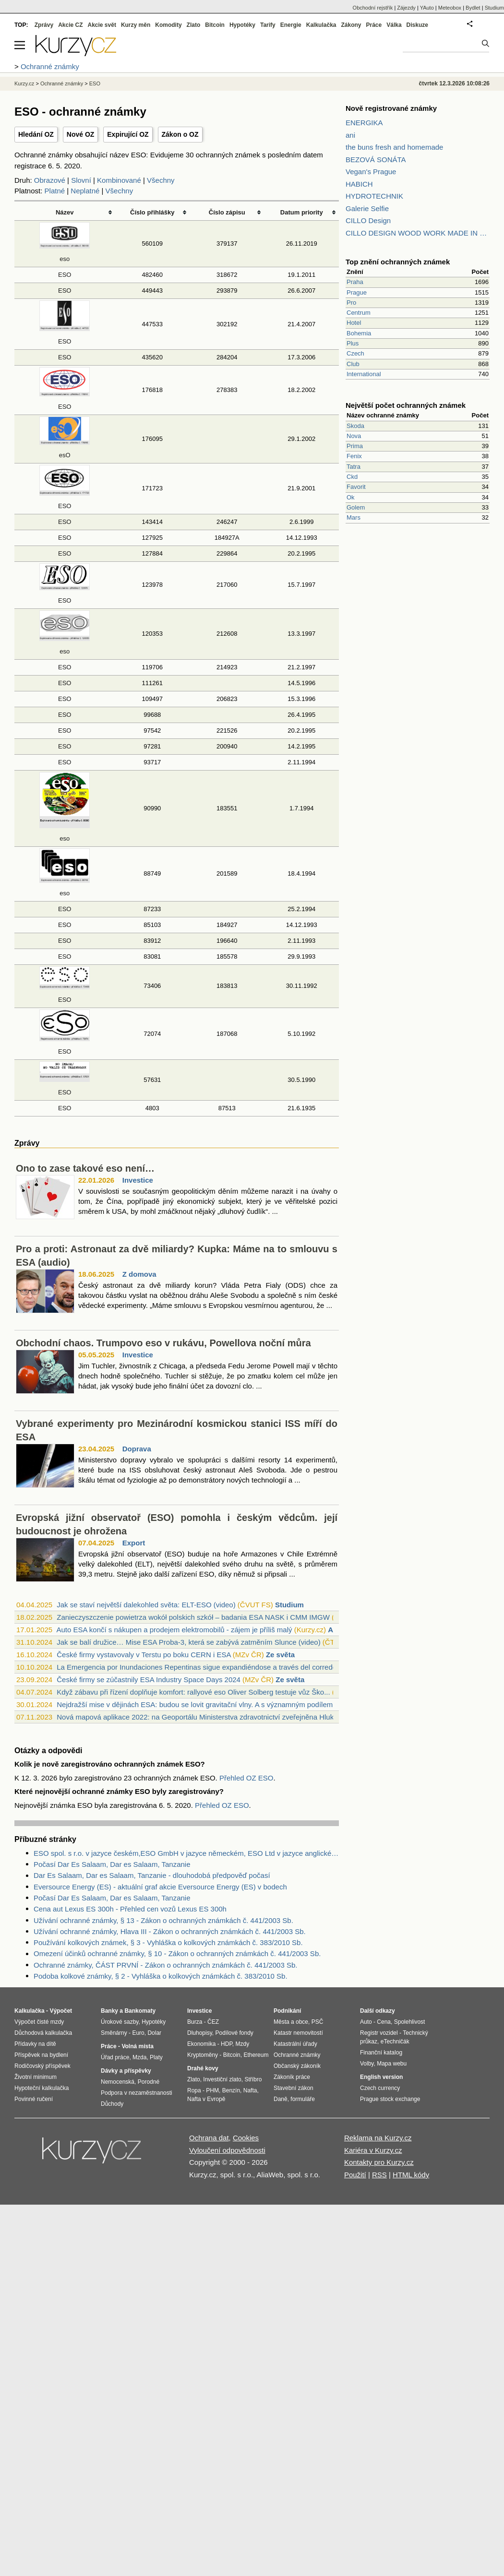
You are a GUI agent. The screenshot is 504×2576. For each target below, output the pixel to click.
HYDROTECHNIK (374, 196)
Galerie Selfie (367, 208)
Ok (351, 497)
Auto (366, 2021)
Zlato (194, 25)
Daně (281, 2099)
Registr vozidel (379, 2033)
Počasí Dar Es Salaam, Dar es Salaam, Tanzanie (112, 1864)
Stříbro (253, 2079)
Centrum (359, 312)
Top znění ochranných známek (398, 262)
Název (65, 212)
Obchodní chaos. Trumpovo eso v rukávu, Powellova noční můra (163, 1343)
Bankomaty (140, 2010)
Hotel (354, 322)
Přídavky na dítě (35, 2044)
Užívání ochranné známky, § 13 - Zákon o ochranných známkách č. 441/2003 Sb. (163, 1920)
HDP (226, 2044)
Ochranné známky (61, 83)
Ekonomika (201, 2044)
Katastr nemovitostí (298, 2033)
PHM (212, 2090)
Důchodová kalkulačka (43, 2033)
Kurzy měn (135, 25)
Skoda (355, 425)
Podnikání (287, 2010)
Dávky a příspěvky (126, 2070)
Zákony (351, 25)
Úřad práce (115, 2057)
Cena (384, 2021)
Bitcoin (215, 25)
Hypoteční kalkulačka (41, 2088)
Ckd (352, 476)
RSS (379, 2175)
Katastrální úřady (295, 2044)
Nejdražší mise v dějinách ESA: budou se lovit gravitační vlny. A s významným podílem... (197, 1704)
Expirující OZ (127, 134)
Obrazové (49, 180)
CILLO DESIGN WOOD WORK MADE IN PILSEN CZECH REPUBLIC (418, 233)
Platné (55, 191)
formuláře (302, 2099)
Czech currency (380, 2088)
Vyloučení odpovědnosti (227, 2150)
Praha (355, 281)
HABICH (359, 184)
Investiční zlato (222, 2079)
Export (133, 1543)
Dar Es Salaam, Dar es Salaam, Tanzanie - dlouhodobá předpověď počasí (152, 1875)
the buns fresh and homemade (394, 147)
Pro (351, 302)
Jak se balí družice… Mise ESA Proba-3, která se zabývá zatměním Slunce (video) (188, 1642)
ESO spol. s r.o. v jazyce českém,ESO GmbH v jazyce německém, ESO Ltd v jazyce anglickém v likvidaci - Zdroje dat (186, 1853)
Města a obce (291, 2021)
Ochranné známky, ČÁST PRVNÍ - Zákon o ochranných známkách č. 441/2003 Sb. (165, 1965)
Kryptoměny (202, 2055)
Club (353, 364)
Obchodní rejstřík (373, 8)
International (364, 374)
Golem (356, 507)
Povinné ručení (33, 2099)
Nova (354, 435)
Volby (366, 2063)
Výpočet (60, 2010)
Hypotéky (242, 25)
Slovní (81, 180)
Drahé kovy (202, 2068)
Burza (194, 2021)
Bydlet (473, 8)
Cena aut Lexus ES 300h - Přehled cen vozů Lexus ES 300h (130, 1909)
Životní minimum (35, 2077)
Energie (290, 25)
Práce (374, 25)
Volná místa (137, 2046)
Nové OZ (81, 134)
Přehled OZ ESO (246, 1778)
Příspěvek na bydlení (41, 2055)
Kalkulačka (321, 25)
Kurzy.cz (24, 83)
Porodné (148, 2081)
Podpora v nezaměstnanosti (136, 2092)
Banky (109, 2010)
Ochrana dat (209, 2138)
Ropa (194, 2090)
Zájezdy (406, 8)
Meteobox (449, 8)
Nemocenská (117, 2081)
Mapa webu (392, 2063)
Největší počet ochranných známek (406, 405)
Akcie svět (102, 25)
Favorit (356, 486)
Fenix (354, 456)
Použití (355, 2175)
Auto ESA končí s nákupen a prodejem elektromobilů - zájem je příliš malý (174, 1630)
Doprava (136, 1449)
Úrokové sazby (119, 2021)
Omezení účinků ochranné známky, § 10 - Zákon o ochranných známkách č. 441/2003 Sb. (177, 1953)
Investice (137, 1180)
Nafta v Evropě (206, 2099)
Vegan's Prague (371, 171)
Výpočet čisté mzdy (39, 2021)
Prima (355, 446)
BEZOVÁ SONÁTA (376, 159)
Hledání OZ (36, 134)
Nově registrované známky (391, 108)
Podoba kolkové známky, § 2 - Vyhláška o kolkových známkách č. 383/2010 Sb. (161, 1976)
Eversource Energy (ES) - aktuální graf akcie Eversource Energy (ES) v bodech (160, 1887)
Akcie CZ (70, 25)
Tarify (268, 25)
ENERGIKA (364, 123)
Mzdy (243, 2044)
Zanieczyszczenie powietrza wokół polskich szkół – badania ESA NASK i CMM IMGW (193, 1617)
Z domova (139, 1274)
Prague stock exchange (390, 2099)
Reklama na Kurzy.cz (378, 2138)
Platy (156, 2057)
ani (350, 135)
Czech (355, 353)
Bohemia (359, 333)
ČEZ (213, 2021)
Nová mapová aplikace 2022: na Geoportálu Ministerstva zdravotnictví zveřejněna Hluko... (200, 1717)
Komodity (168, 25)
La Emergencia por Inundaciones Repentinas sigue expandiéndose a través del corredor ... (202, 1667)
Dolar (154, 2033)
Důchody (112, 2104)
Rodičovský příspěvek (42, 2066)
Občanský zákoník (297, 2066)
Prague (357, 292)
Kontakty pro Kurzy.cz (379, 2162)
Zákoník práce (292, 2077)
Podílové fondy (234, 2033)
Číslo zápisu (227, 212)
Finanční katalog (381, 2052)
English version (381, 2077)
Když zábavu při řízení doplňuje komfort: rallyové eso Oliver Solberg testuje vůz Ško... (193, 1692)
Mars (353, 517)
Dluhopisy (199, 2033)
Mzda (139, 2057)
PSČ (318, 2021)
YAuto (427, 8)
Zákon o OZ (180, 134)
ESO (64, 274)
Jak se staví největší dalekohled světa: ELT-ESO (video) (146, 1605)
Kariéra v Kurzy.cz (373, 2150)
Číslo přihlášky (152, 212)
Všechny (161, 180)
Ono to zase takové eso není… (85, 1168)
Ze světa (280, 1654)
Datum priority (301, 212)
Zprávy (44, 25)
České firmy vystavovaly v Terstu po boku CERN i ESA (143, 1654)
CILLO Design (368, 220)
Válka (393, 25)
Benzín (231, 2090)
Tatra (353, 466)
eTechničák (395, 2041)
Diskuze (417, 25)
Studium (289, 1605)
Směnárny (114, 2033)
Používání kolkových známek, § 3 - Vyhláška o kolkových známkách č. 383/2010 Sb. (168, 1942)
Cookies (246, 2138)
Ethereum (255, 2055)
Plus (353, 343)
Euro (138, 2033)
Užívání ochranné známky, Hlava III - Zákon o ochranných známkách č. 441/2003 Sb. (170, 1931)
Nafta (250, 2090)
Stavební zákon (293, 2088)
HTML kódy (411, 2175)
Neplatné (85, 191)
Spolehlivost (409, 2021)
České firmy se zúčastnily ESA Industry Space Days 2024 (148, 1679)
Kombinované (119, 180)
